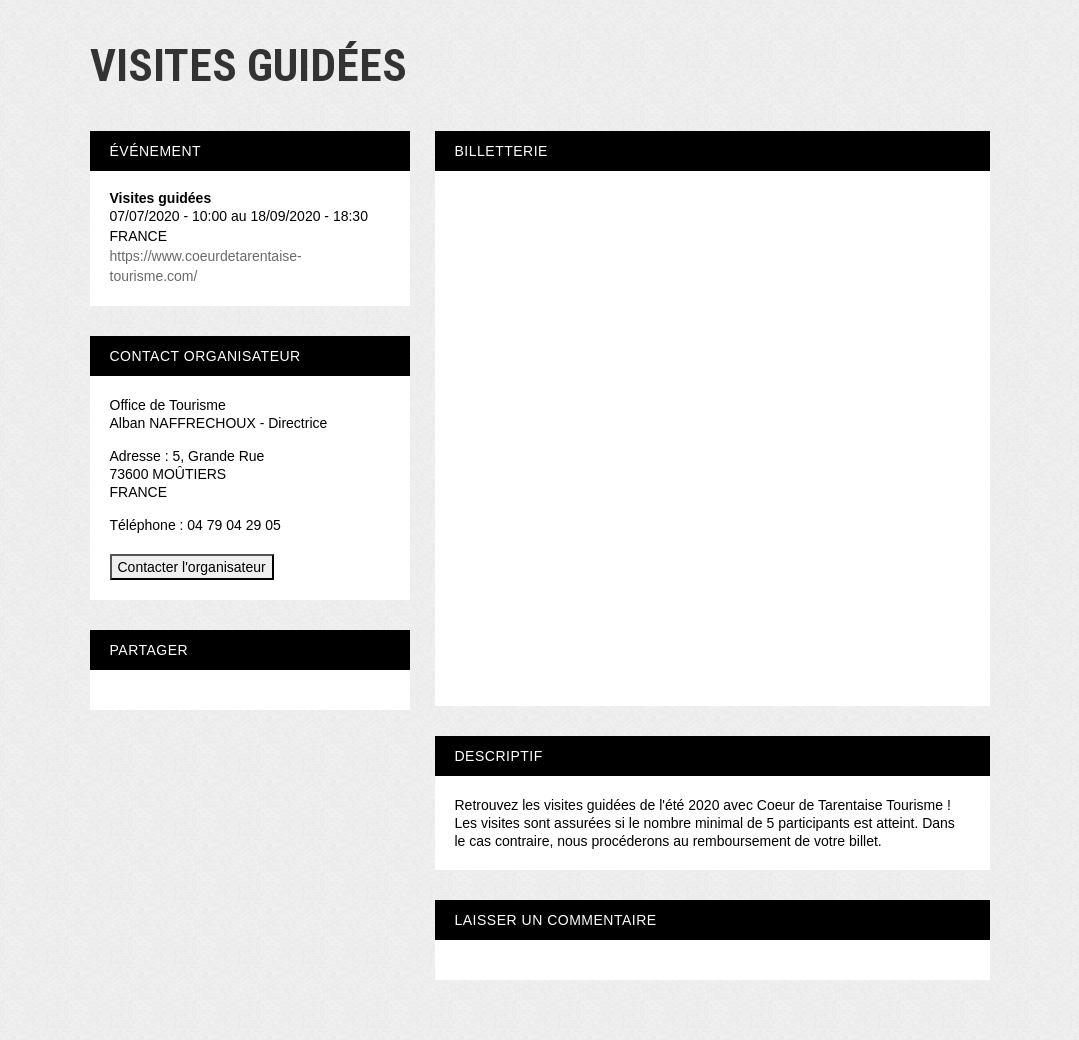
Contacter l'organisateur (192, 567)
